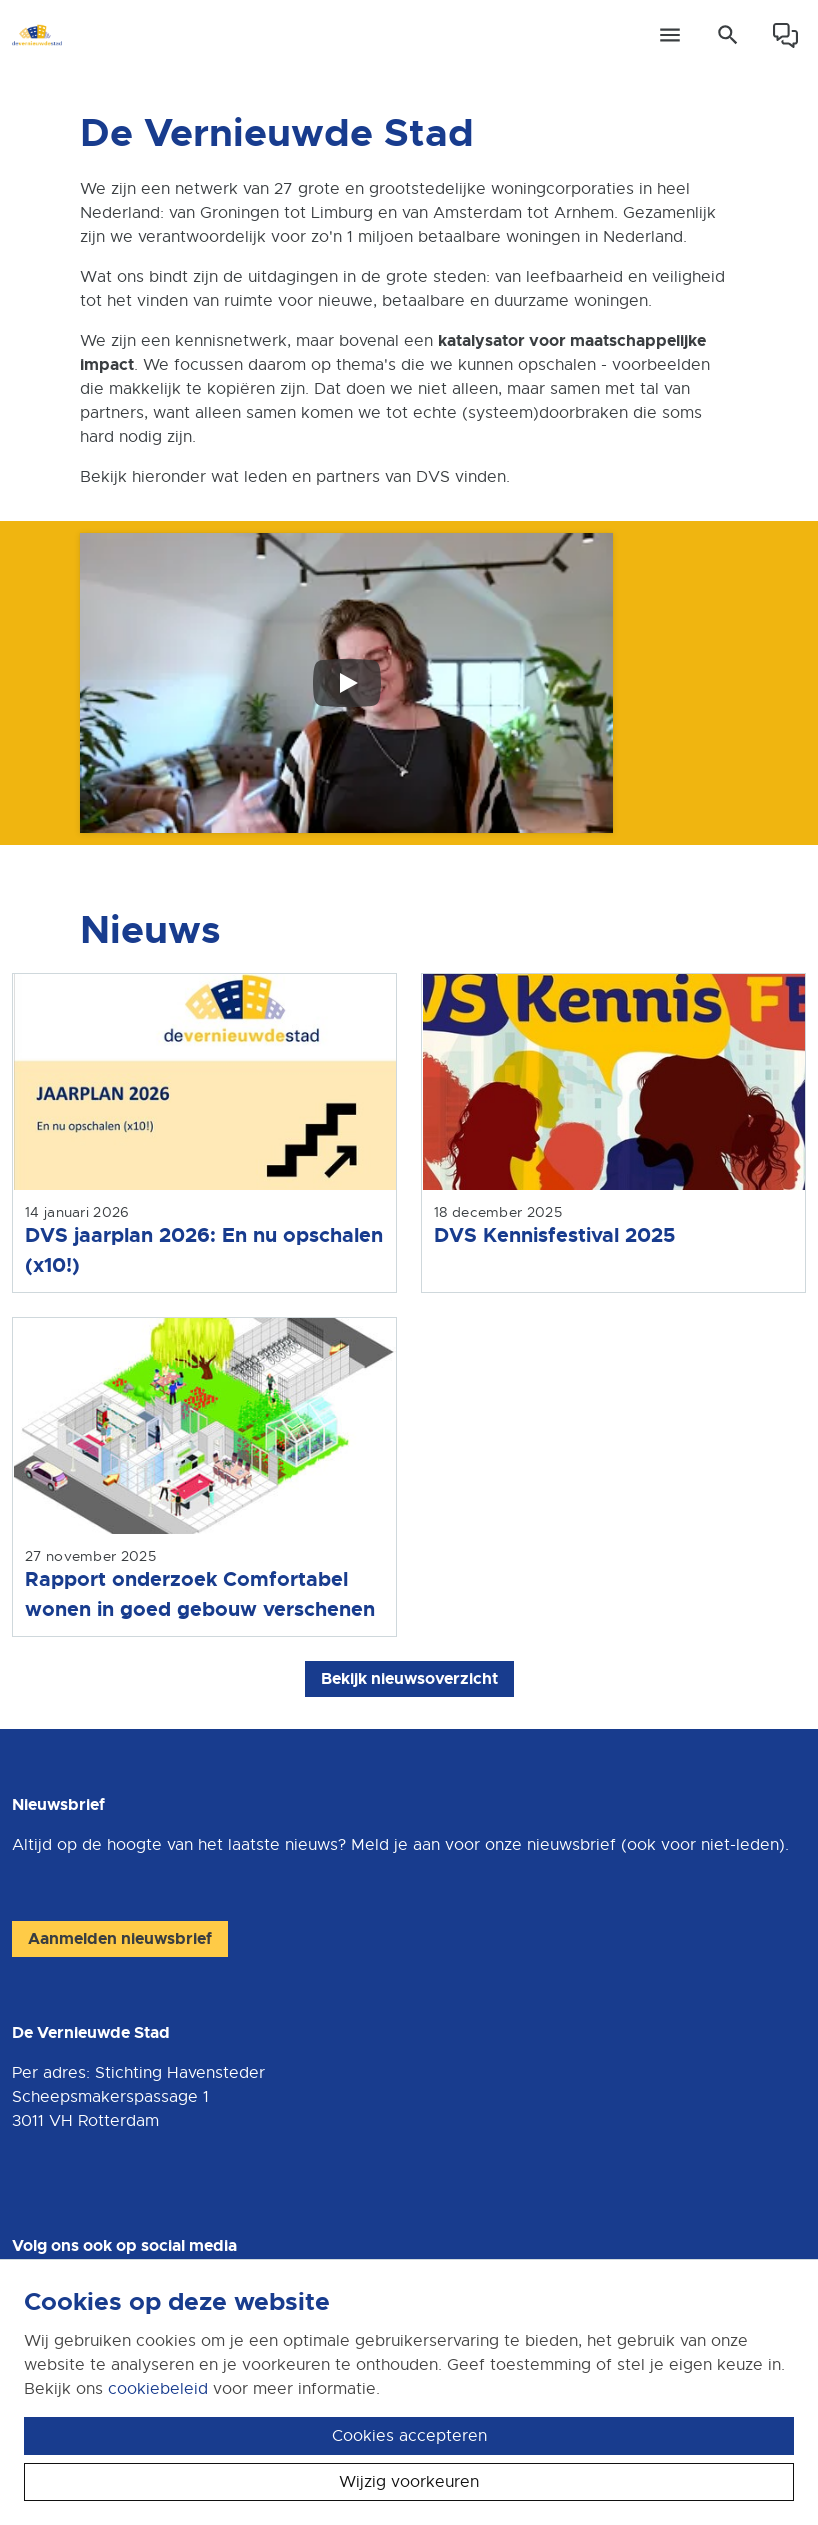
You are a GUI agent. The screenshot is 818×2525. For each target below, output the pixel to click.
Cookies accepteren (409, 2436)
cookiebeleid (158, 2389)
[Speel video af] (347, 683)
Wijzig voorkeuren (409, 2482)
